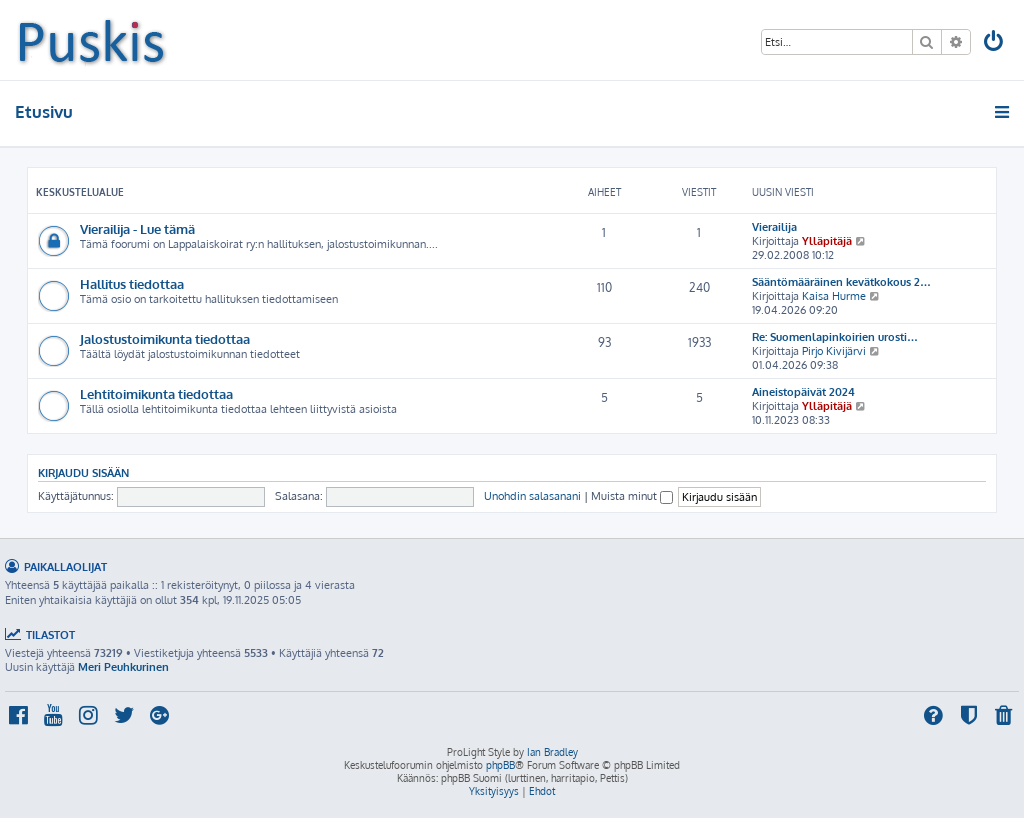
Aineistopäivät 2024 (803, 392)
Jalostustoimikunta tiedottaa (165, 338)
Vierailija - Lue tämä (137, 228)
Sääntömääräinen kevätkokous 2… (841, 282)
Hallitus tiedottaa (132, 283)
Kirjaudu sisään (83, 472)
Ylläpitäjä (827, 241)
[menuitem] (995, 43)
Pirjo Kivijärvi (834, 351)
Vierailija (774, 227)
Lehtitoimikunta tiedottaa (156, 393)
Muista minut (632, 496)
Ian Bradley (552, 752)
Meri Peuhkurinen (123, 667)
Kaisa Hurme (834, 296)
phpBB (500, 765)
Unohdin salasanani (532, 496)
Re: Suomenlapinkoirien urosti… (835, 337)
